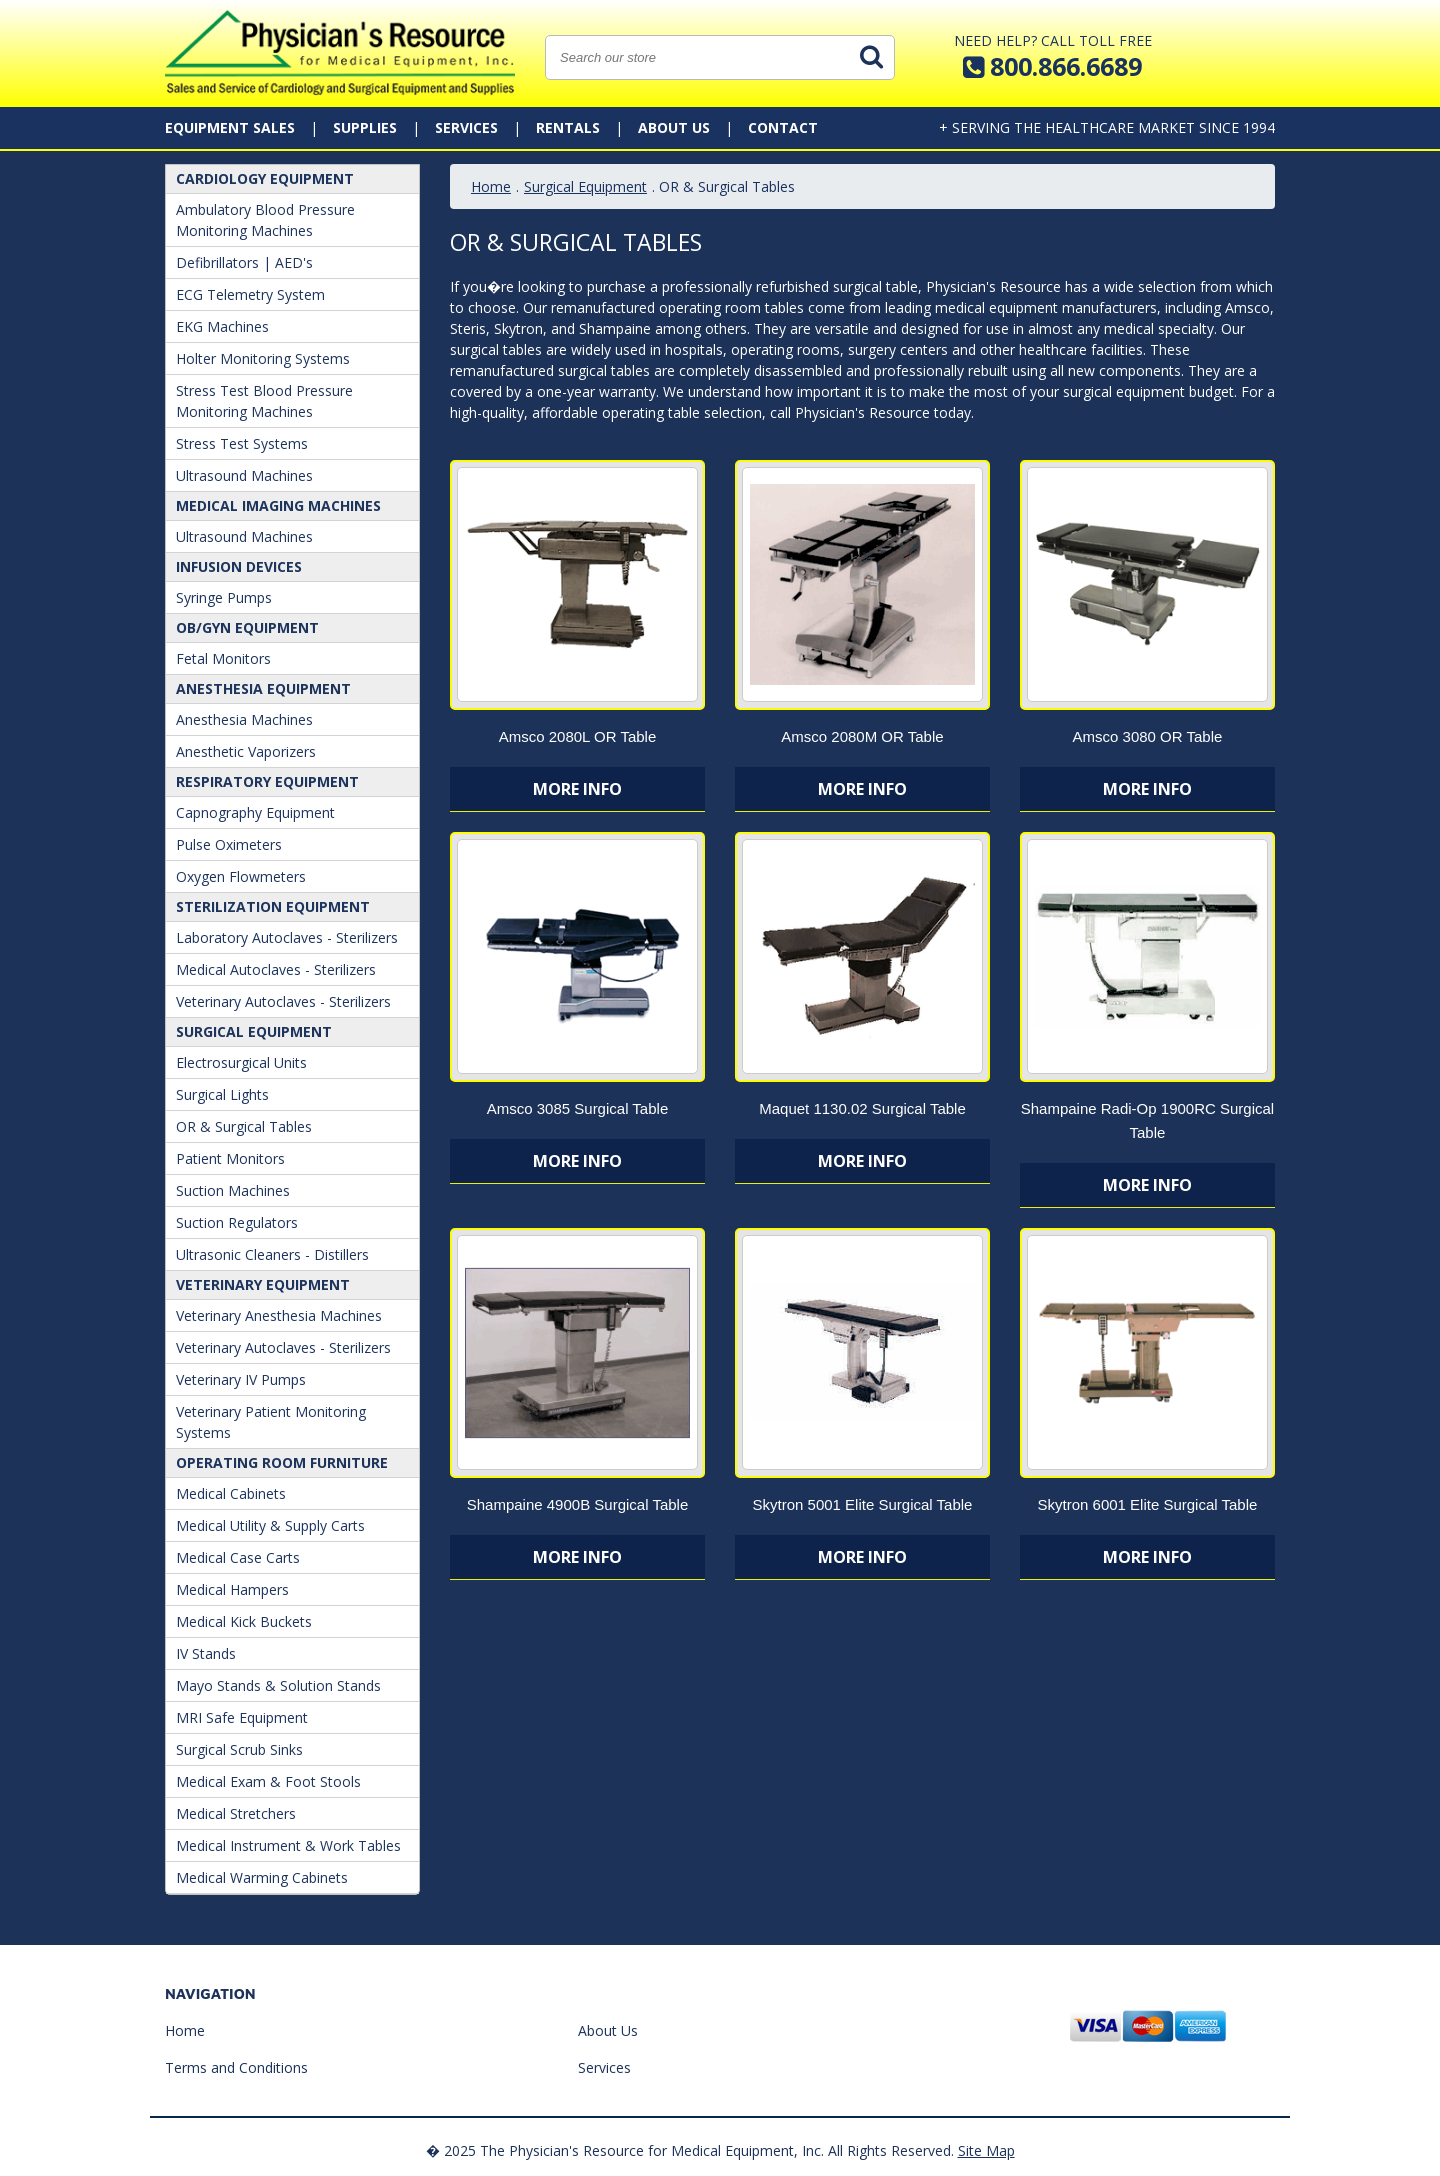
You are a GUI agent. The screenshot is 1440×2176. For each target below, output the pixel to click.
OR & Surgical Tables (244, 1126)
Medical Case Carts (238, 1557)
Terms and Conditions (236, 2067)
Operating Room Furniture (282, 1462)
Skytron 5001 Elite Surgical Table (863, 1504)
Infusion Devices (239, 566)
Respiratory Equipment (267, 781)
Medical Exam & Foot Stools (268, 1781)
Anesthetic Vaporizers (246, 751)
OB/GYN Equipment (247, 627)
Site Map (986, 2150)
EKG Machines (222, 326)
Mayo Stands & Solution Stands (278, 1685)
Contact (783, 127)
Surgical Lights (222, 1094)
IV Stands (206, 1653)
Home (491, 186)
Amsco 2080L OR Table (578, 736)
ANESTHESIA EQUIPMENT (263, 688)
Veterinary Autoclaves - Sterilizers (283, 1001)
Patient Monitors (230, 1158)
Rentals (568, 127)
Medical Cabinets (231, 1493)
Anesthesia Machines (244, 719)
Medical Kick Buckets (244, 1621)
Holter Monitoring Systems (263, 358)
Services (466, 127)
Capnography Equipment (255, 812)
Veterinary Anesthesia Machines (279, 1315)
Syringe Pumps (224, 597)
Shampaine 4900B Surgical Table (578, 1504)
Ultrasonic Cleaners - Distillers (272, 1254)
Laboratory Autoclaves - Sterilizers (287, 937)
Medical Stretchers (236, 1813)
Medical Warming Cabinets (262, 1877)
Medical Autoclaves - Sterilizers (276, 969)
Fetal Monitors (223, 658)
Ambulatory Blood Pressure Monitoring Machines (265, 220)
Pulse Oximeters (229, 844)
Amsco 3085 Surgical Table (578, 1108)
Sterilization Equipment (273, 906)
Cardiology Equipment (265, 178)
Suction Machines (233, 1190)
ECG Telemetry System (250, 294)
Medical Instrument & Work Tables (288, 1845)
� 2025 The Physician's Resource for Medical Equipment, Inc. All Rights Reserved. (690, 2150)
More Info (577, 789)
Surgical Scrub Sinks (239, 1749)
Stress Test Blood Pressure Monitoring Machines (264, 401)
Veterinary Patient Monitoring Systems (271, 1422)
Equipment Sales (230, 127)
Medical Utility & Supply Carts (270, 1525)
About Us (674, 127)
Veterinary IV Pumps (241, 1379)
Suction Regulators (237, 1222)
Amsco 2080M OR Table (862, 736)
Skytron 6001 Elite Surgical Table (1148, 1504)
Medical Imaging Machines (278, 505)
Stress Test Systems (242, 443)
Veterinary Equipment (263, 1284)
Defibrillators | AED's (244, 262)
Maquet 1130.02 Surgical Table (862, 1108)
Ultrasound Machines (244, 475)
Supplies (365, 127)
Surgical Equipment (254, 1031)
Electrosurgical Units (241, 1062)
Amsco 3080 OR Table (1148, 736)
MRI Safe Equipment (242, 1717)
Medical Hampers (232, 1589)
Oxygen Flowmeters (241, 876)
